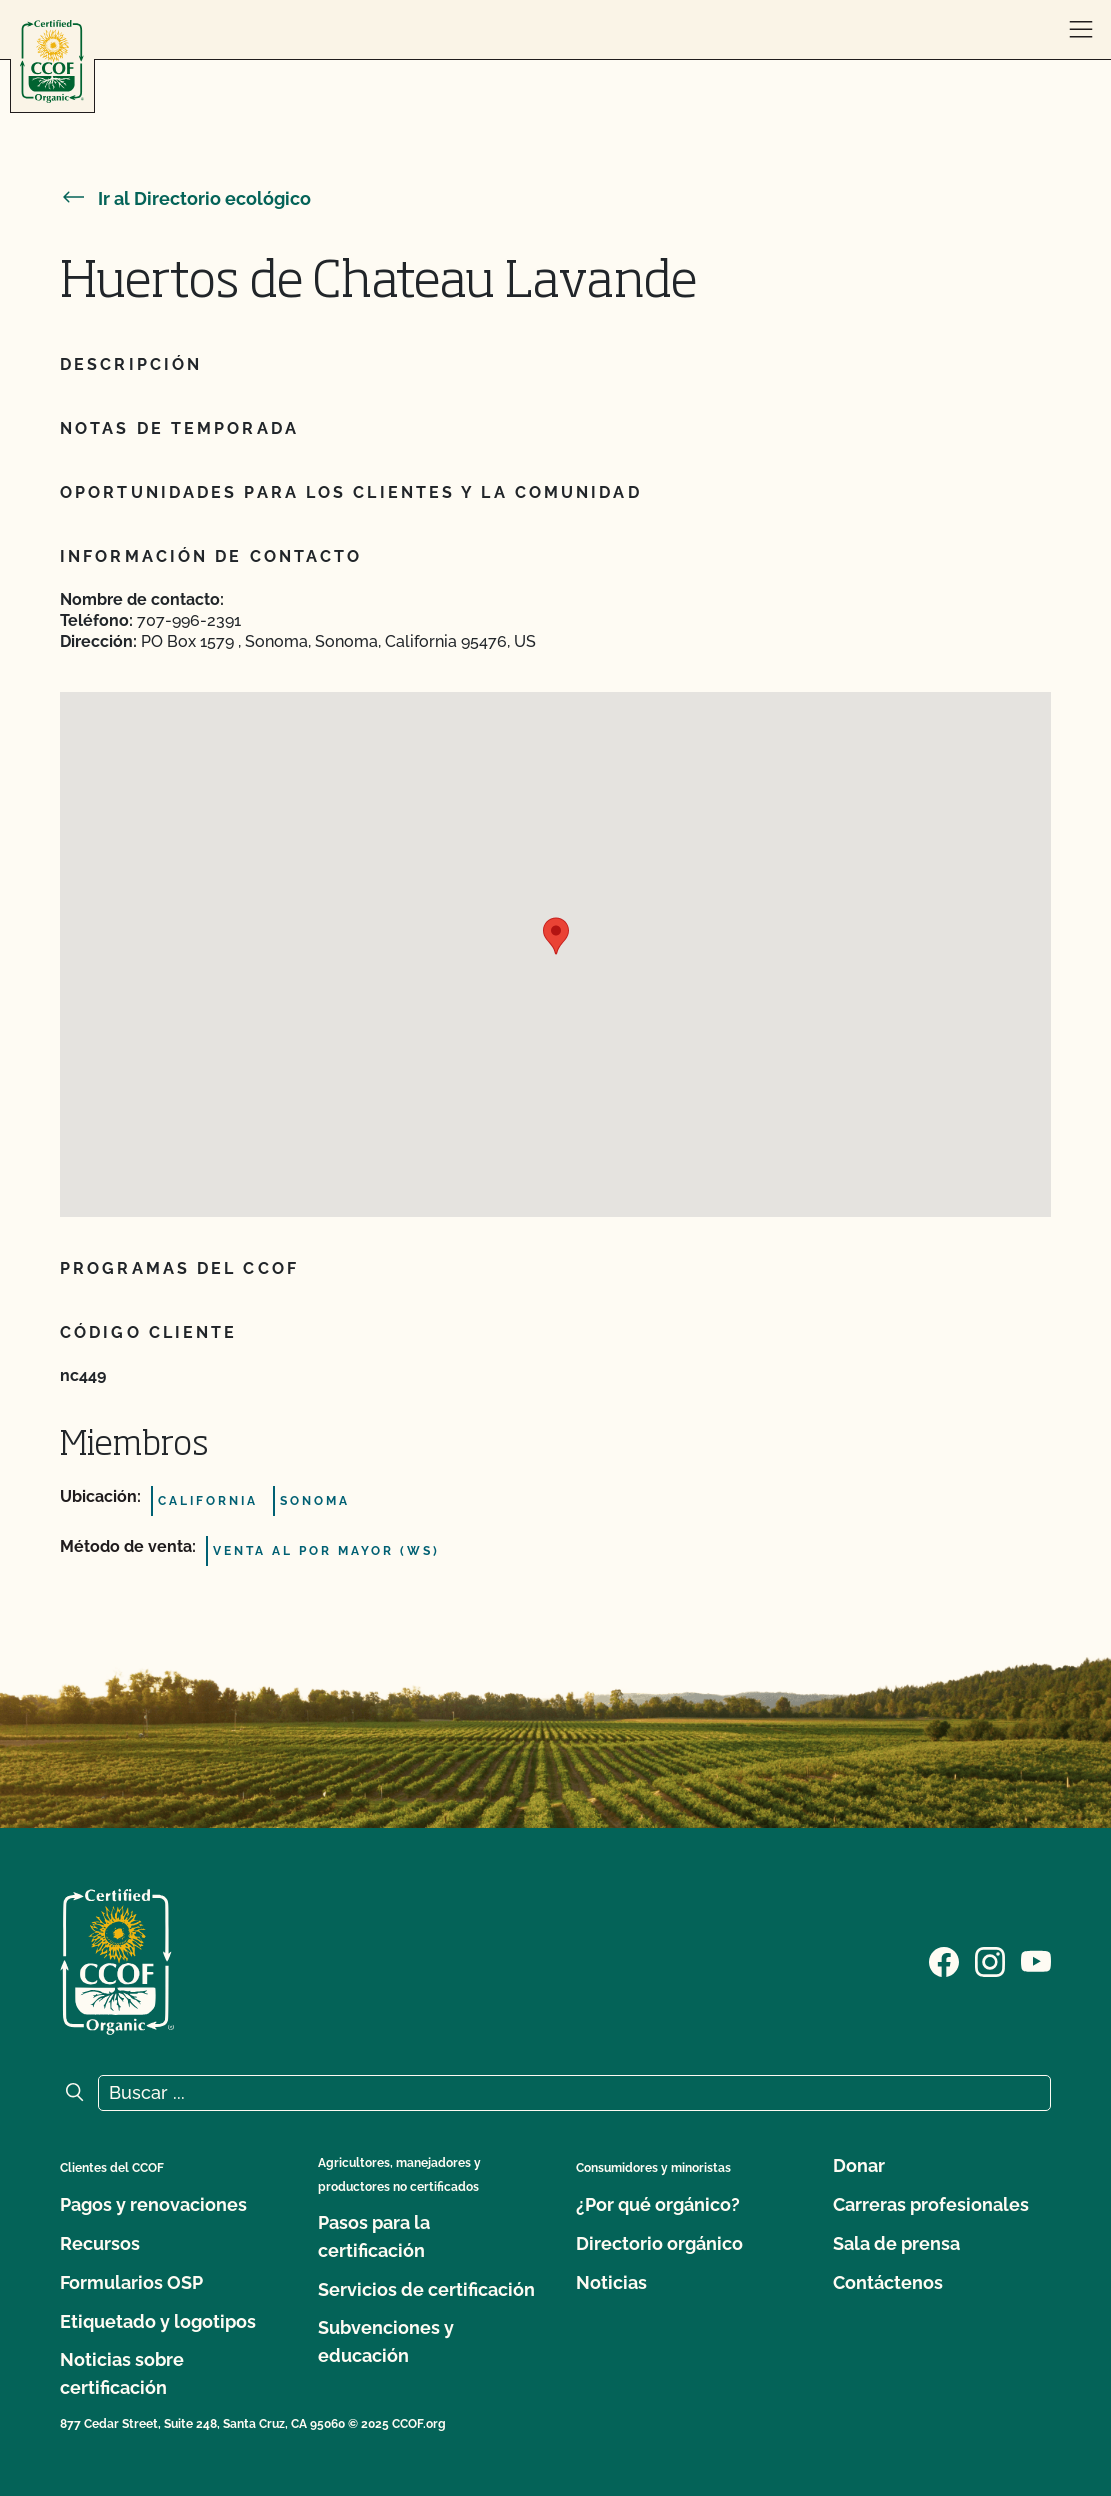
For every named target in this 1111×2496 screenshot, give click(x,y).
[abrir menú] (1081, 30)
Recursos (100, 2243)
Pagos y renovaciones (153, 2204)
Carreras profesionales (931, 2204)
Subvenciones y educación (386, 2341)
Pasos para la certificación (374, 2236)
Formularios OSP (131, 2282)
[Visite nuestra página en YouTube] (1036, 1960)
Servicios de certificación (426, 2289)
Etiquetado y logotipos (158, 2321)
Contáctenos (888, 2282)
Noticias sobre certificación (122, 2373)
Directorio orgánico (659, 2243)
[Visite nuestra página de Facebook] (944, 1960)
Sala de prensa (896, 2243)
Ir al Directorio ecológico (185, 198)
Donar (859, 2165)
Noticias (611, 2282)
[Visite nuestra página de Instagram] (990, 1960)
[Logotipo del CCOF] (52, 61)
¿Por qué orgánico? (658, 2204)
